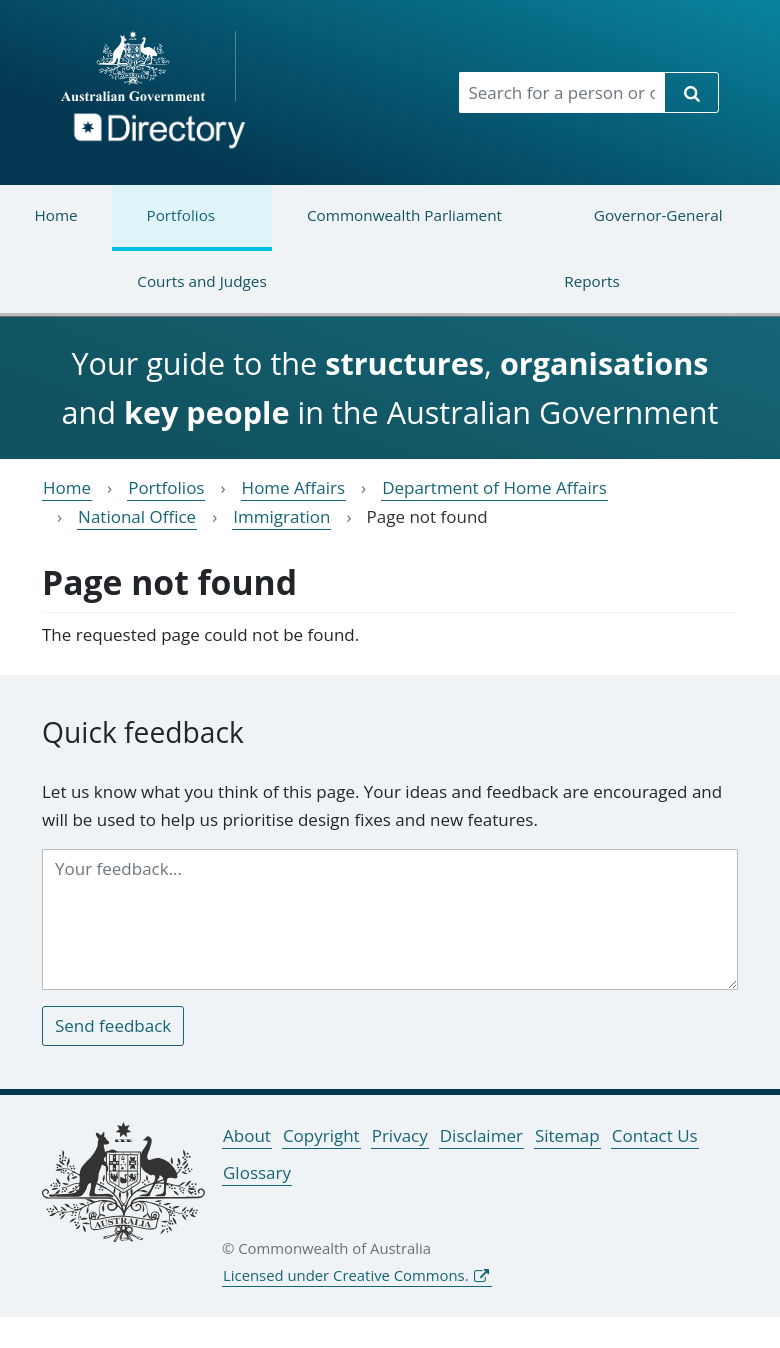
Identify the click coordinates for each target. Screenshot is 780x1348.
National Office (137, 516)
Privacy (400, 1135)
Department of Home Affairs (494, 487)
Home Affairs (293, 487)
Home (55, 215)
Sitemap (567, 1135)
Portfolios (163, 227)
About (247, 1135)
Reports (523, 293)
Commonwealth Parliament (387, 227)
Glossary (257, 1172)
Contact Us (655, 1135)
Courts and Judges (133, 293)
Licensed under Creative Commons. (346, 1275)
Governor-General (640, 227)
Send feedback (113, 1025)
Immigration (281, 516)
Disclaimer (481, 1135)
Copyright (321, 1135)
